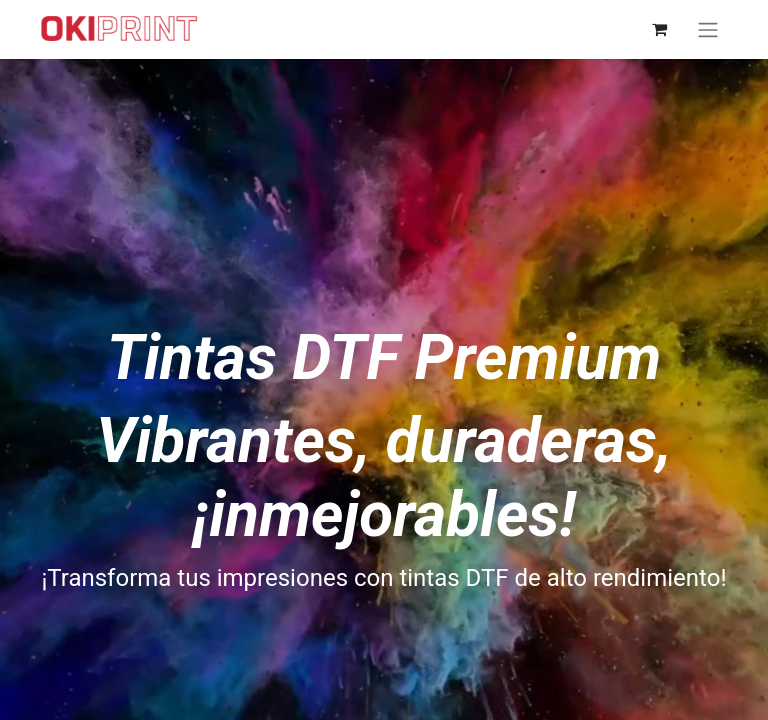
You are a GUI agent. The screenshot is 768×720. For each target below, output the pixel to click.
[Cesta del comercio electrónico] (659, 29)
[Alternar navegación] (708, 29)
